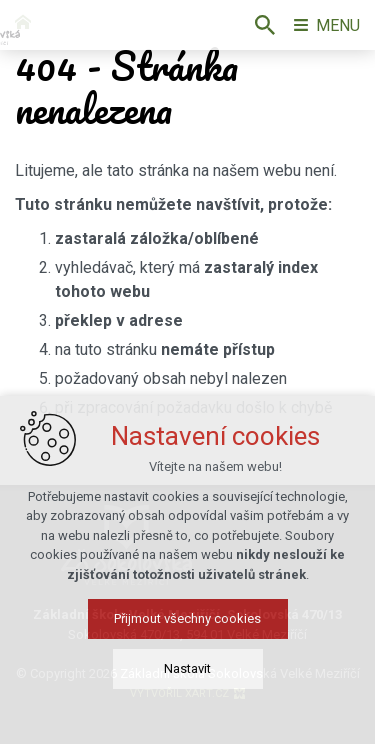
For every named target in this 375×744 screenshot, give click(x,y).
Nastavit (187, 676)
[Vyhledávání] (265, 25)
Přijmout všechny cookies (187, 626)
